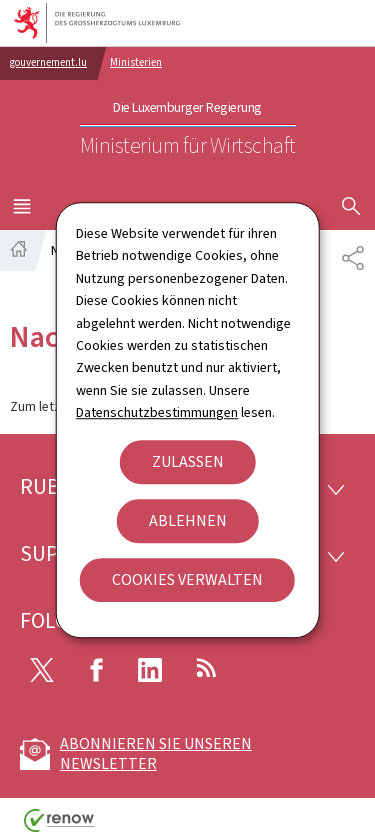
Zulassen (188, 461)
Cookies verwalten (187, 579)
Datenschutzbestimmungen (157, 412)
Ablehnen (188, 520)
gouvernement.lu (48, 62)
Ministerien (136, 62)
